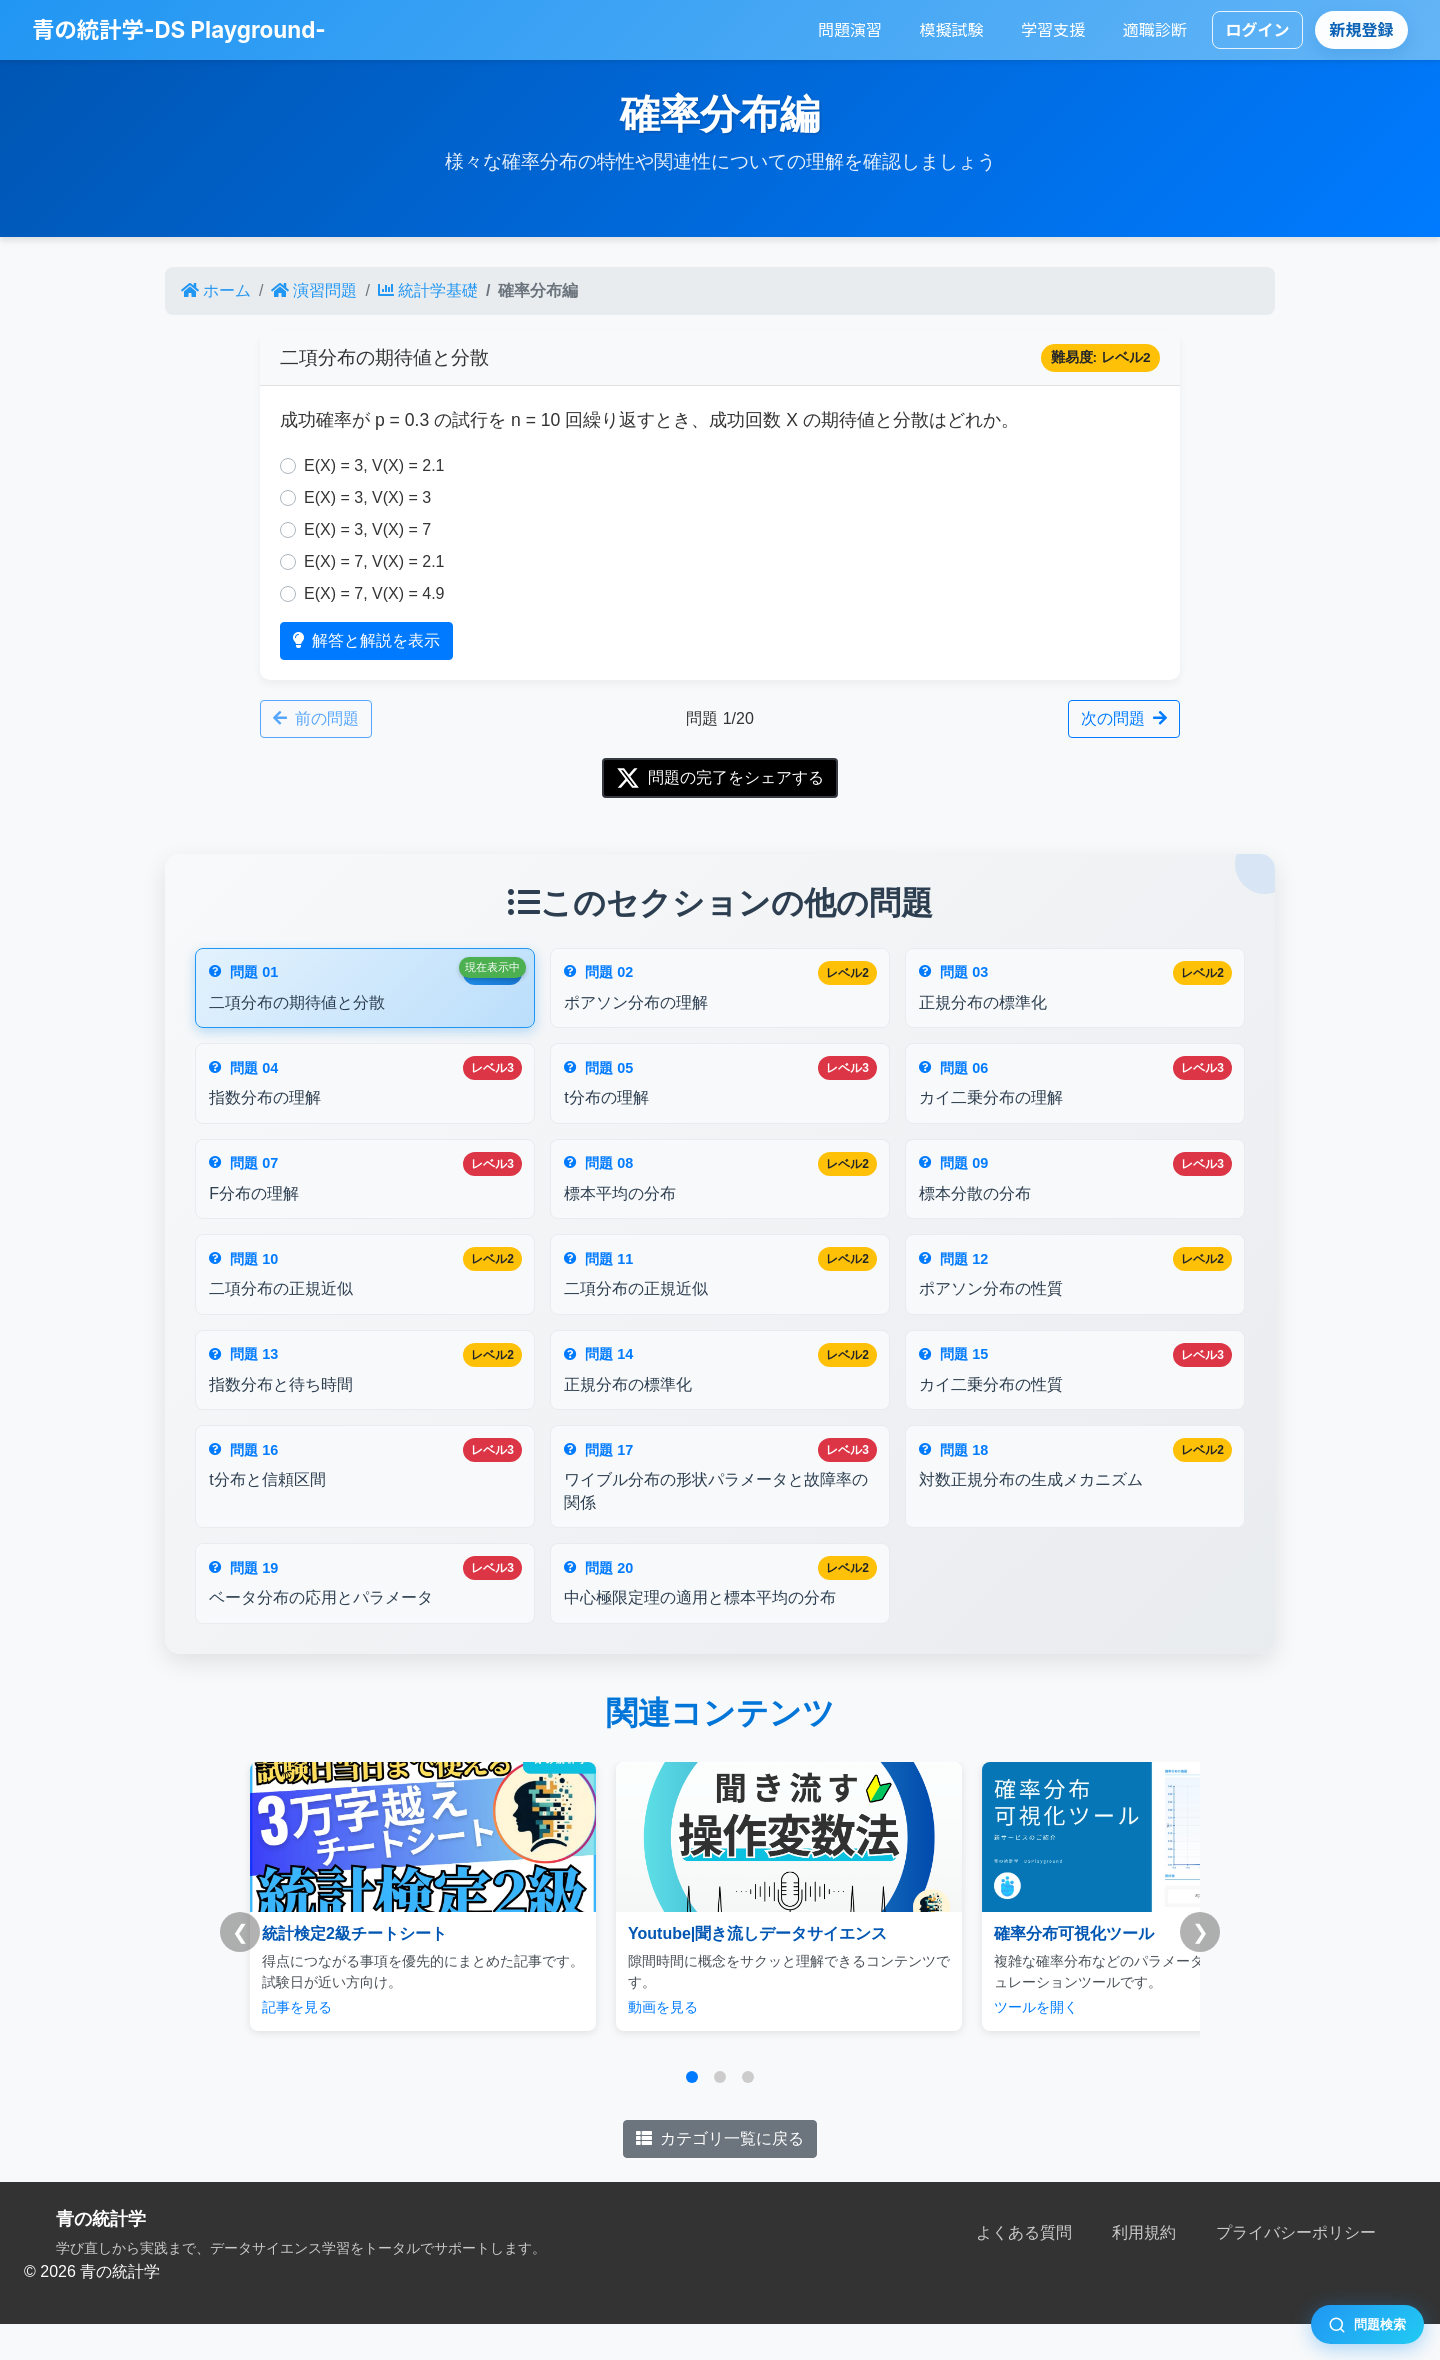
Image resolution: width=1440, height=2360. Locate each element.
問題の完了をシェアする (720, 778)
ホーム (216, 290)
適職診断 (1155, 30)
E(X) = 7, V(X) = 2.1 (374, 561)
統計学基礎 (428, 290)
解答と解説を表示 (366, 640)
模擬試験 (952, 30)
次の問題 (1124, 718)
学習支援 (1053, 30)
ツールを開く (944, 2043)
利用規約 (1144, 2268)
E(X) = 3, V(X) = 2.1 (374, 465)
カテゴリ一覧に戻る (720, 2174)
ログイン (1257, 30)
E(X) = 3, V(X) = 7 (367, 529)
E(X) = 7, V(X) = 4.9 (374, 593)
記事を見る (297, 2043)
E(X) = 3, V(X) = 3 (367, 497)
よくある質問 (1024, 2268)
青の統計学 (101, 2255)
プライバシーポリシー (1296, 2268)
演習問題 (314, 290)
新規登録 (1362, 30)
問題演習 (850, 30)
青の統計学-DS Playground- (179, 29)
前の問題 (316, 718)
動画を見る (617, 2043)
